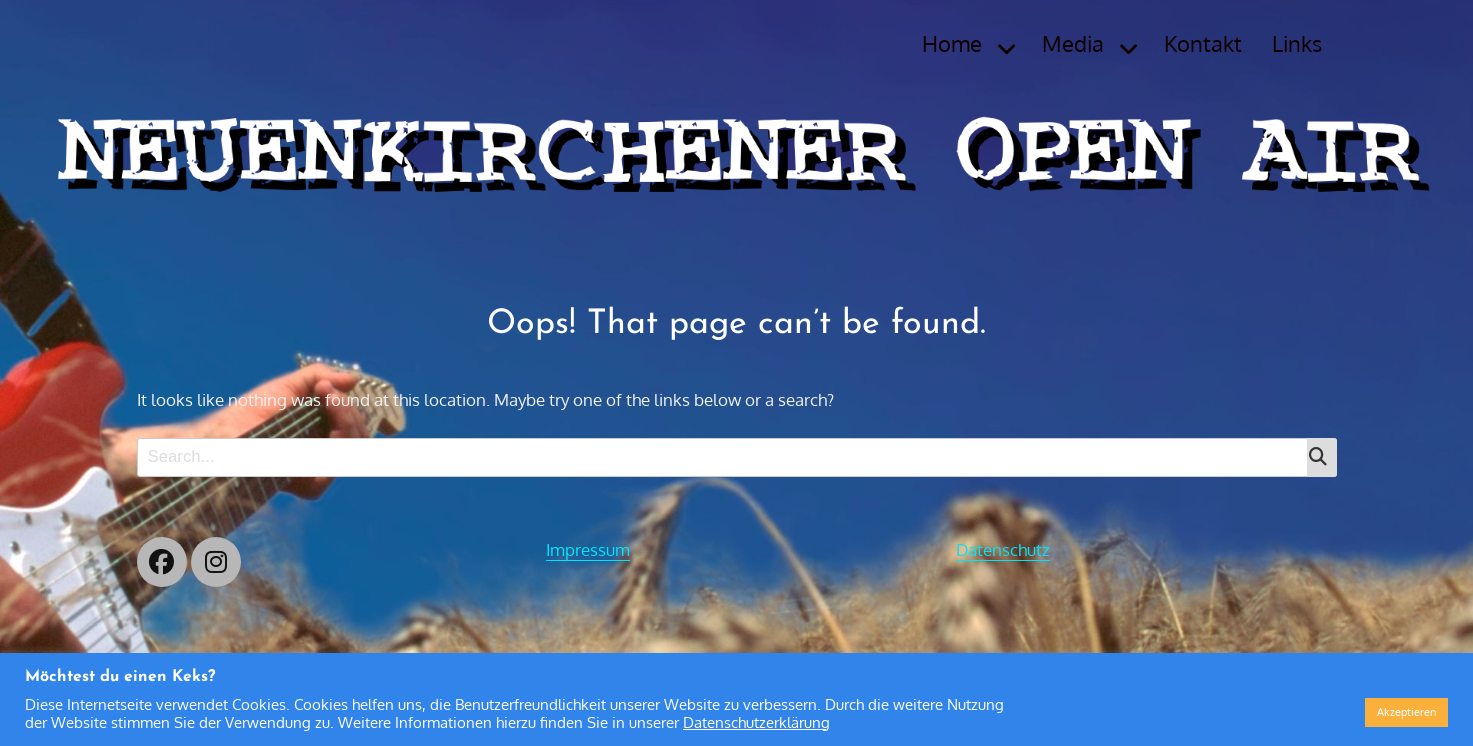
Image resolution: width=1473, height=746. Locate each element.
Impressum (588, 549)
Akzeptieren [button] (1406, 712)
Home (952, 43)
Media (1073, 43)
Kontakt (1203, 43)
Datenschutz (1003, 549)
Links (1297, 43)
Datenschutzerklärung (756, 722)
